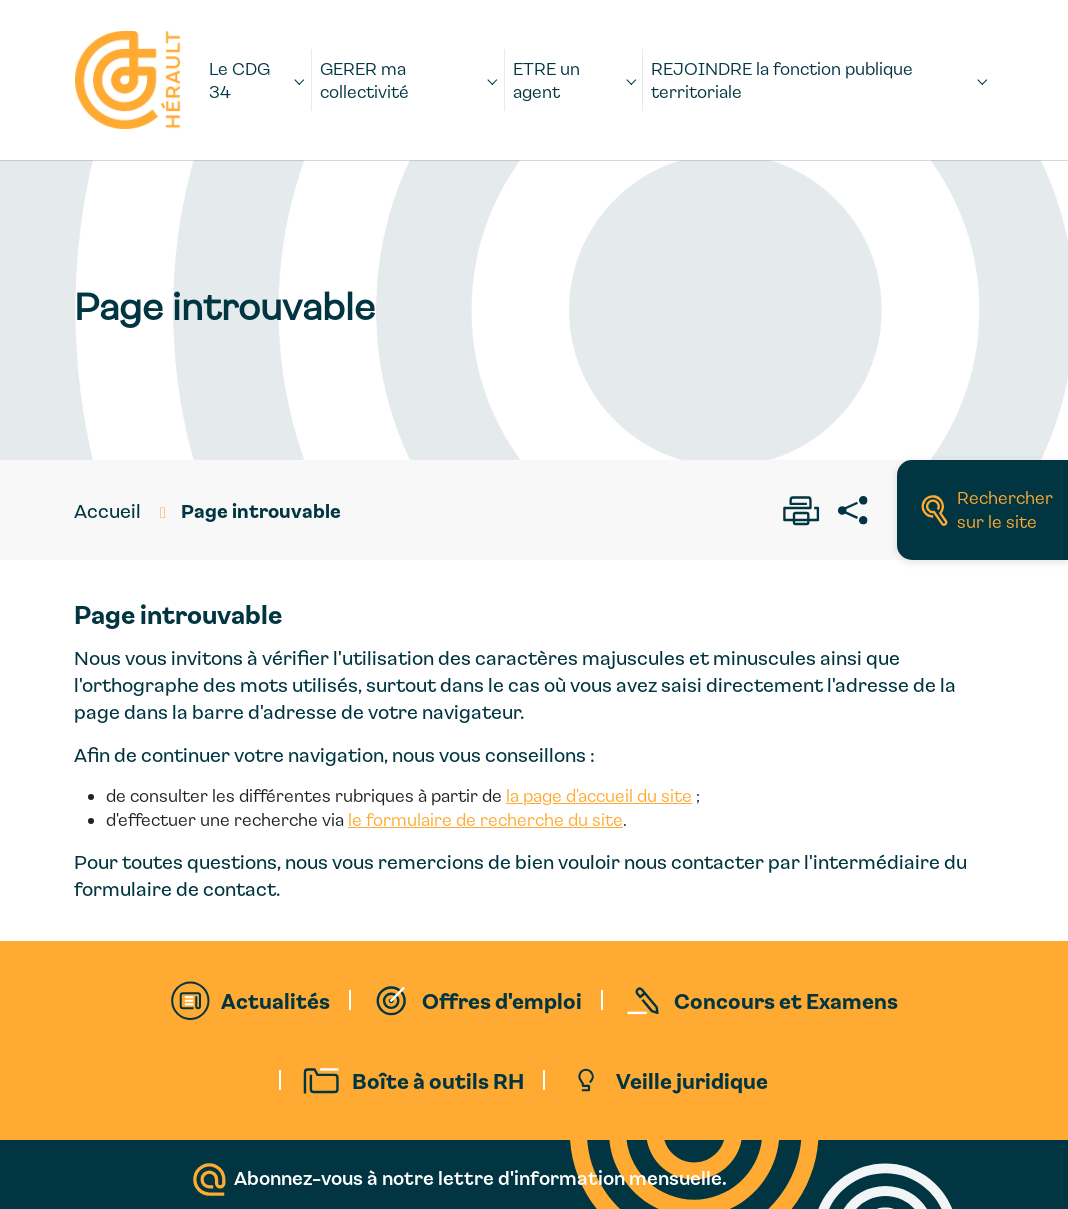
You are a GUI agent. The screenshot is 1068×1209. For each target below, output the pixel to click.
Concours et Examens (786, 1000)
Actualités (275, 1000)
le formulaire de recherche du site (485, 819)
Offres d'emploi (502, 1000)
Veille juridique (692, 1080)
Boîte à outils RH (438, 1080)
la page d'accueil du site (599, 795)
